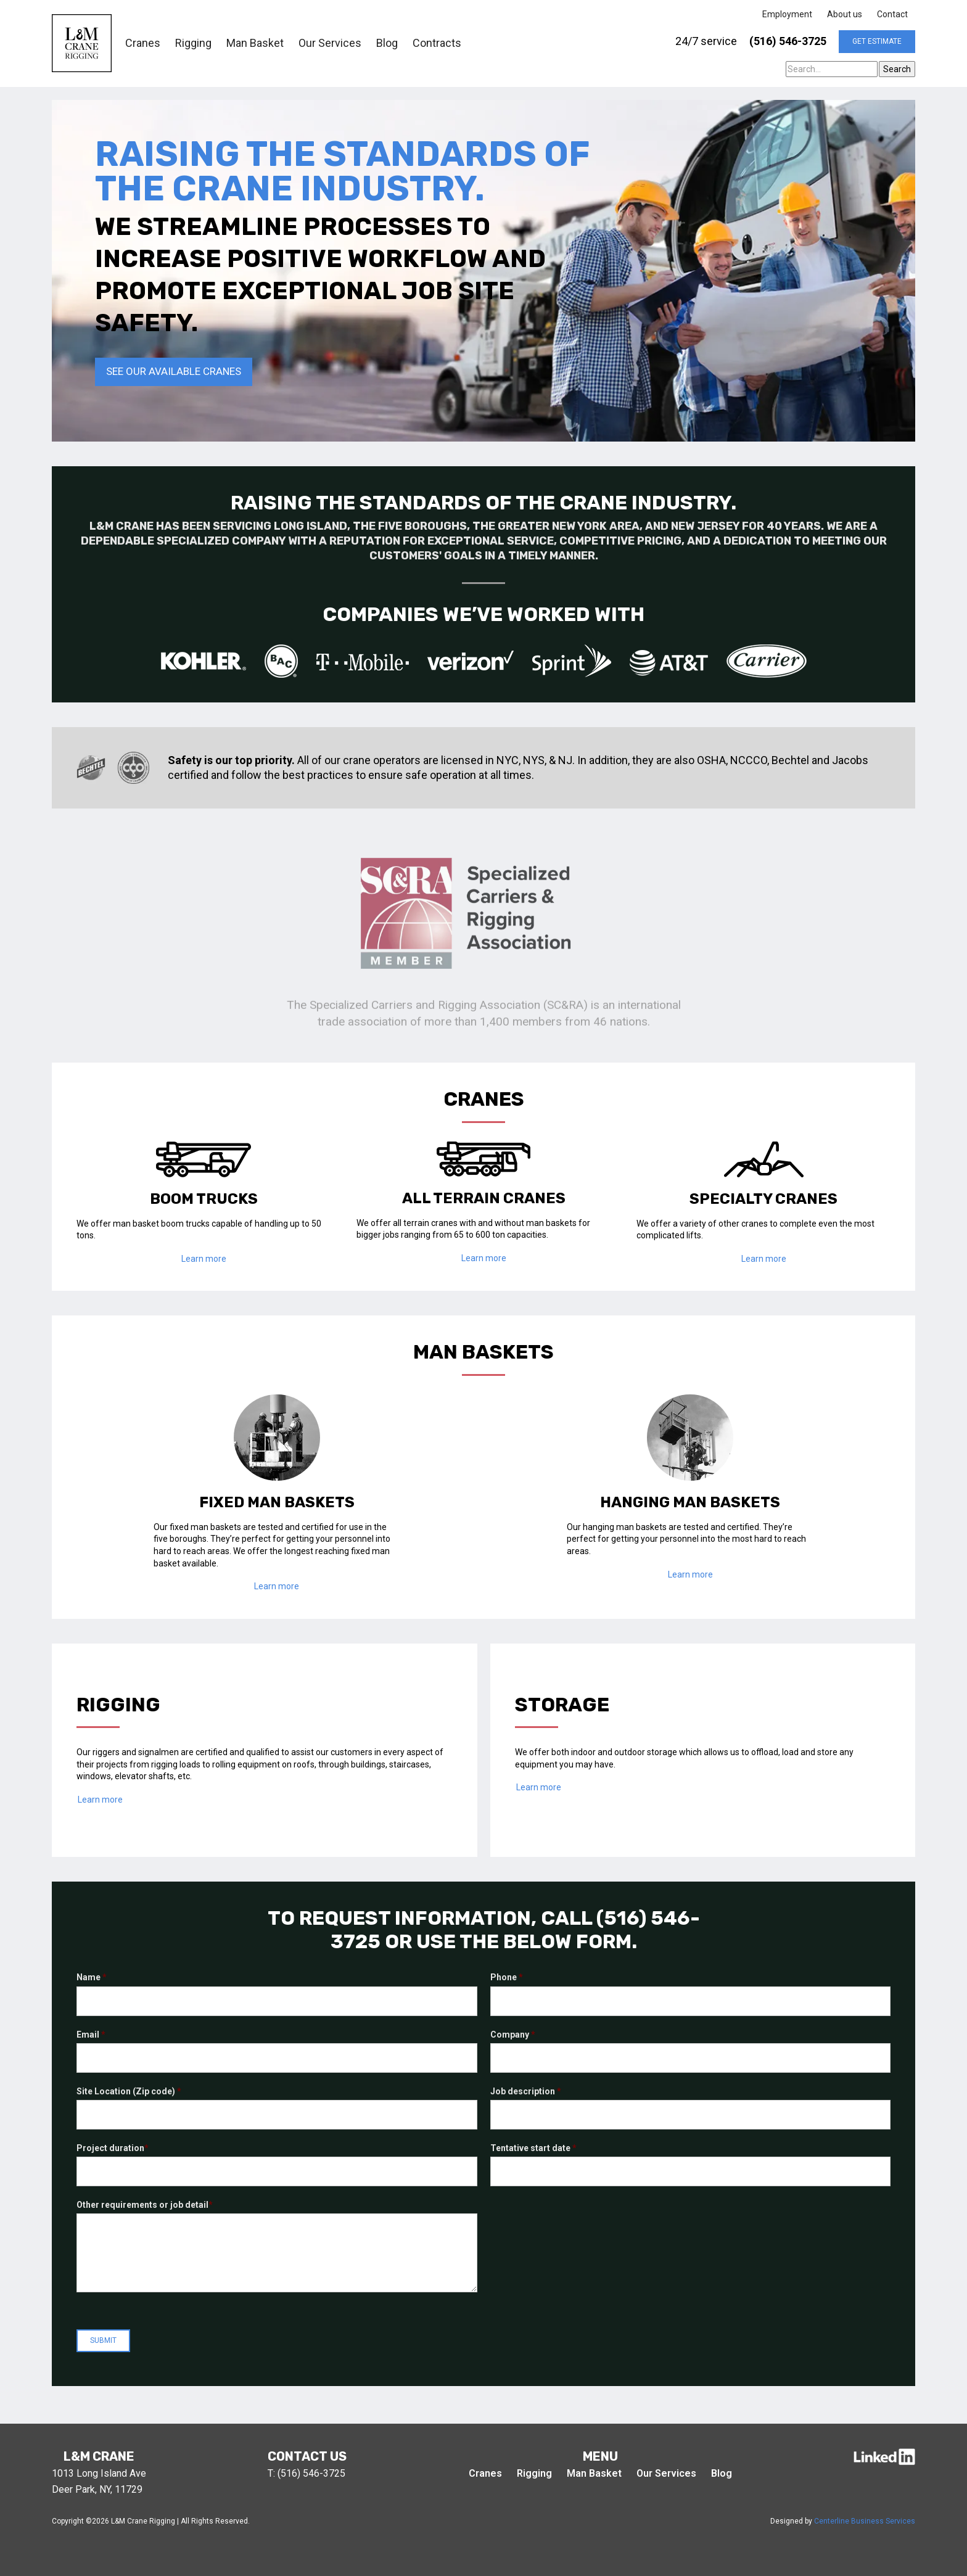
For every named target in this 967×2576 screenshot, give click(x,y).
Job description (525, 2091)
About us (844, 14)
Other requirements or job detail (144, 2205)
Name (91, 1977)
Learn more (203, 1259)
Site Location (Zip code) (128, 2091)
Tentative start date (533, 2148)
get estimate (877, 41)
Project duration (112, 2148)
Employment (787, 14)
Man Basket (255, 43)
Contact (892, 14)
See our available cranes (173, 371)
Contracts (437, 43)
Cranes (142, 43)
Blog (387, 43)
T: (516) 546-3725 (306, 2473)
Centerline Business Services (864, 2521)
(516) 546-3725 (787, 41)
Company (512, 2034)
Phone (506, 1977)
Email (90, 2034)
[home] (82, 43)
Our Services (329, 43)
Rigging (193, 43)
